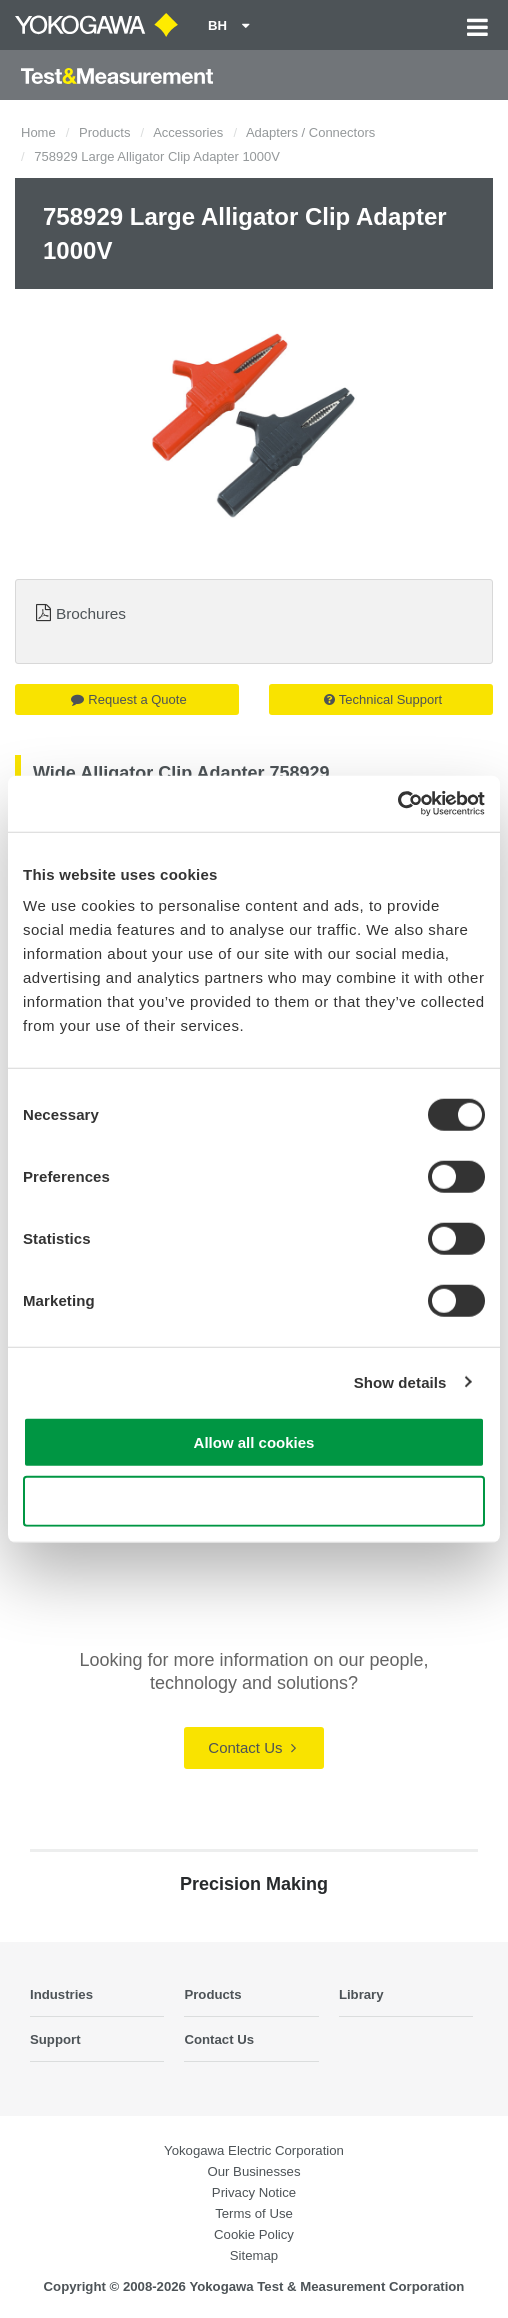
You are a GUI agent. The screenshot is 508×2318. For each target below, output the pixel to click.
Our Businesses (253, 2171)
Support (55, 2039)
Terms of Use (254, 2213)
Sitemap (254, 2255)
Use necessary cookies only (254, 1500)
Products (104, 132)
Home (38, 132)
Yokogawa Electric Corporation (254, 2150)
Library (361, 1994)
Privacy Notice (254, 2192)
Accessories (188, 132)
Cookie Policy (254, 2234)
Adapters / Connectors (310, 132)
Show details (400, 1381)
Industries (61, 1994)
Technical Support (383, 699)
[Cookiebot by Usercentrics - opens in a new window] (397, 804)
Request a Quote (128, 699)
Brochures (91, 613)
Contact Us (251, 1747)
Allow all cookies (254, 1442)
